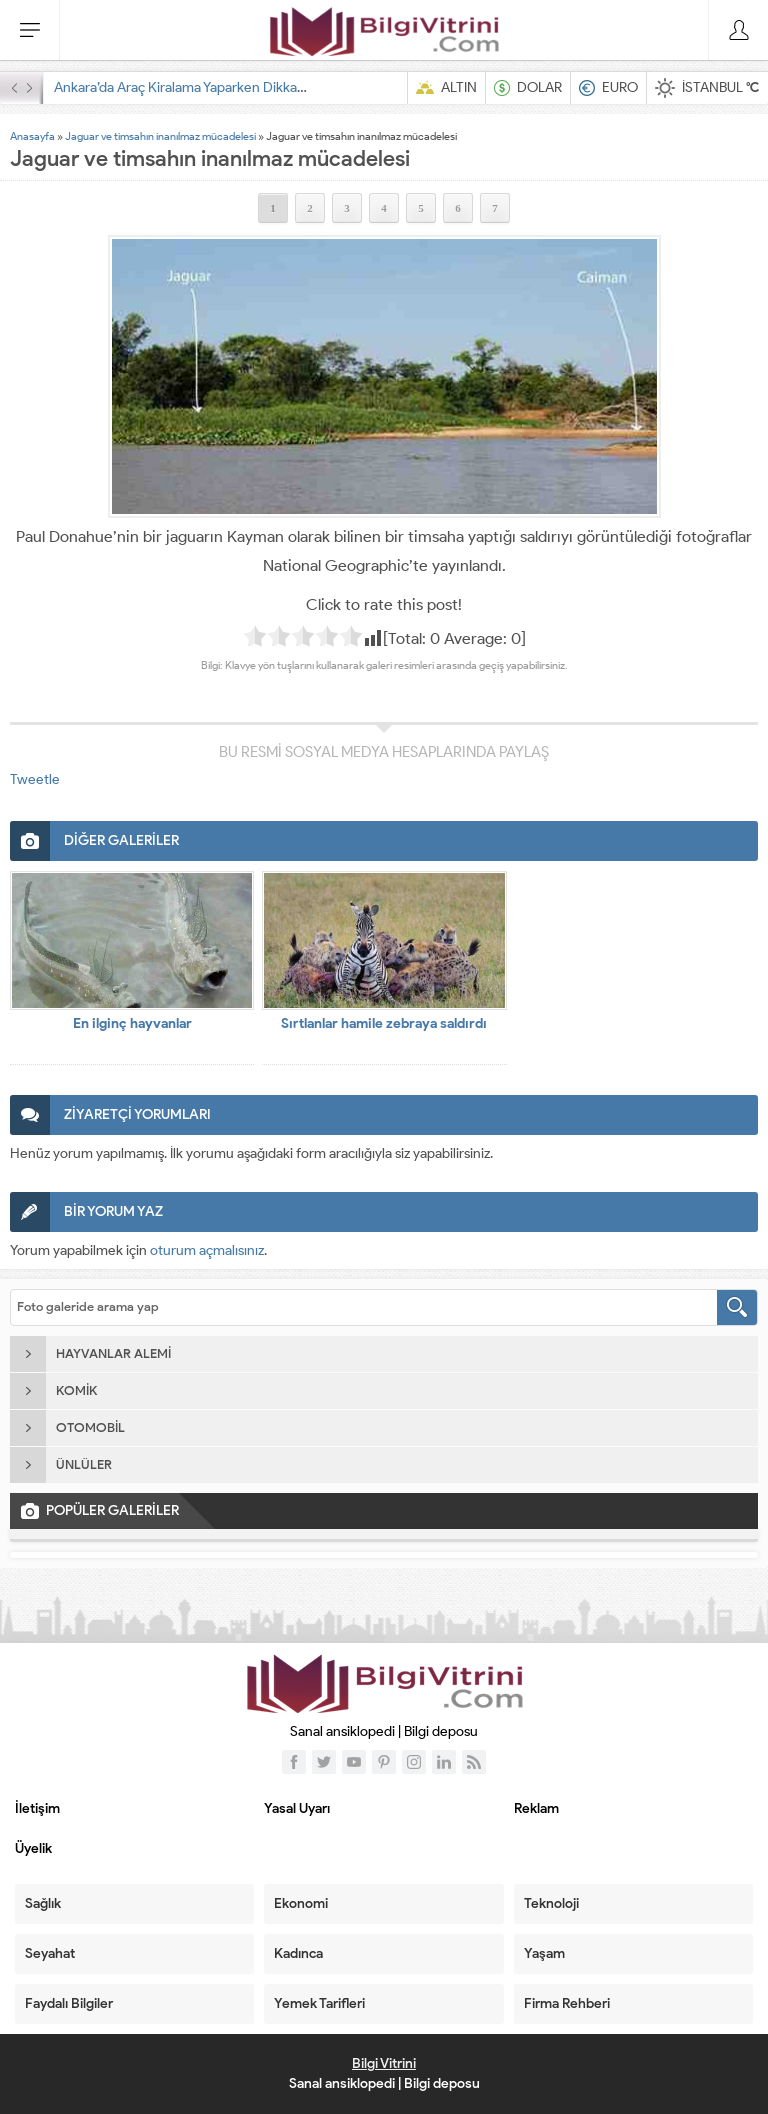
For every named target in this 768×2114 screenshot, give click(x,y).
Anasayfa (32, 136)
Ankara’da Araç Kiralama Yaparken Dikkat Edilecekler (213, 87)
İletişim (37, 1808)
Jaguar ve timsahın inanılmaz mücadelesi (160, 136)
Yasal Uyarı (297, 1808)
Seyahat (50, 1953)
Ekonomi (301, 1903)
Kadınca (298, 1953)
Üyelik (33, 1848)
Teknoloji (551, 1903)
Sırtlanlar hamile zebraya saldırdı (384, 1023)
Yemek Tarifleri (319, 2003)
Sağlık (43, 1903)
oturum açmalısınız (207, 1250)
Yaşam (544, 1953)
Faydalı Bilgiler (69, 2003)
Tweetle (35, 779)
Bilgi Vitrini (384, 2063)
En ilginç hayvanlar (132, 1023)
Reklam (536, 1808)
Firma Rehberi (567, 2003)
